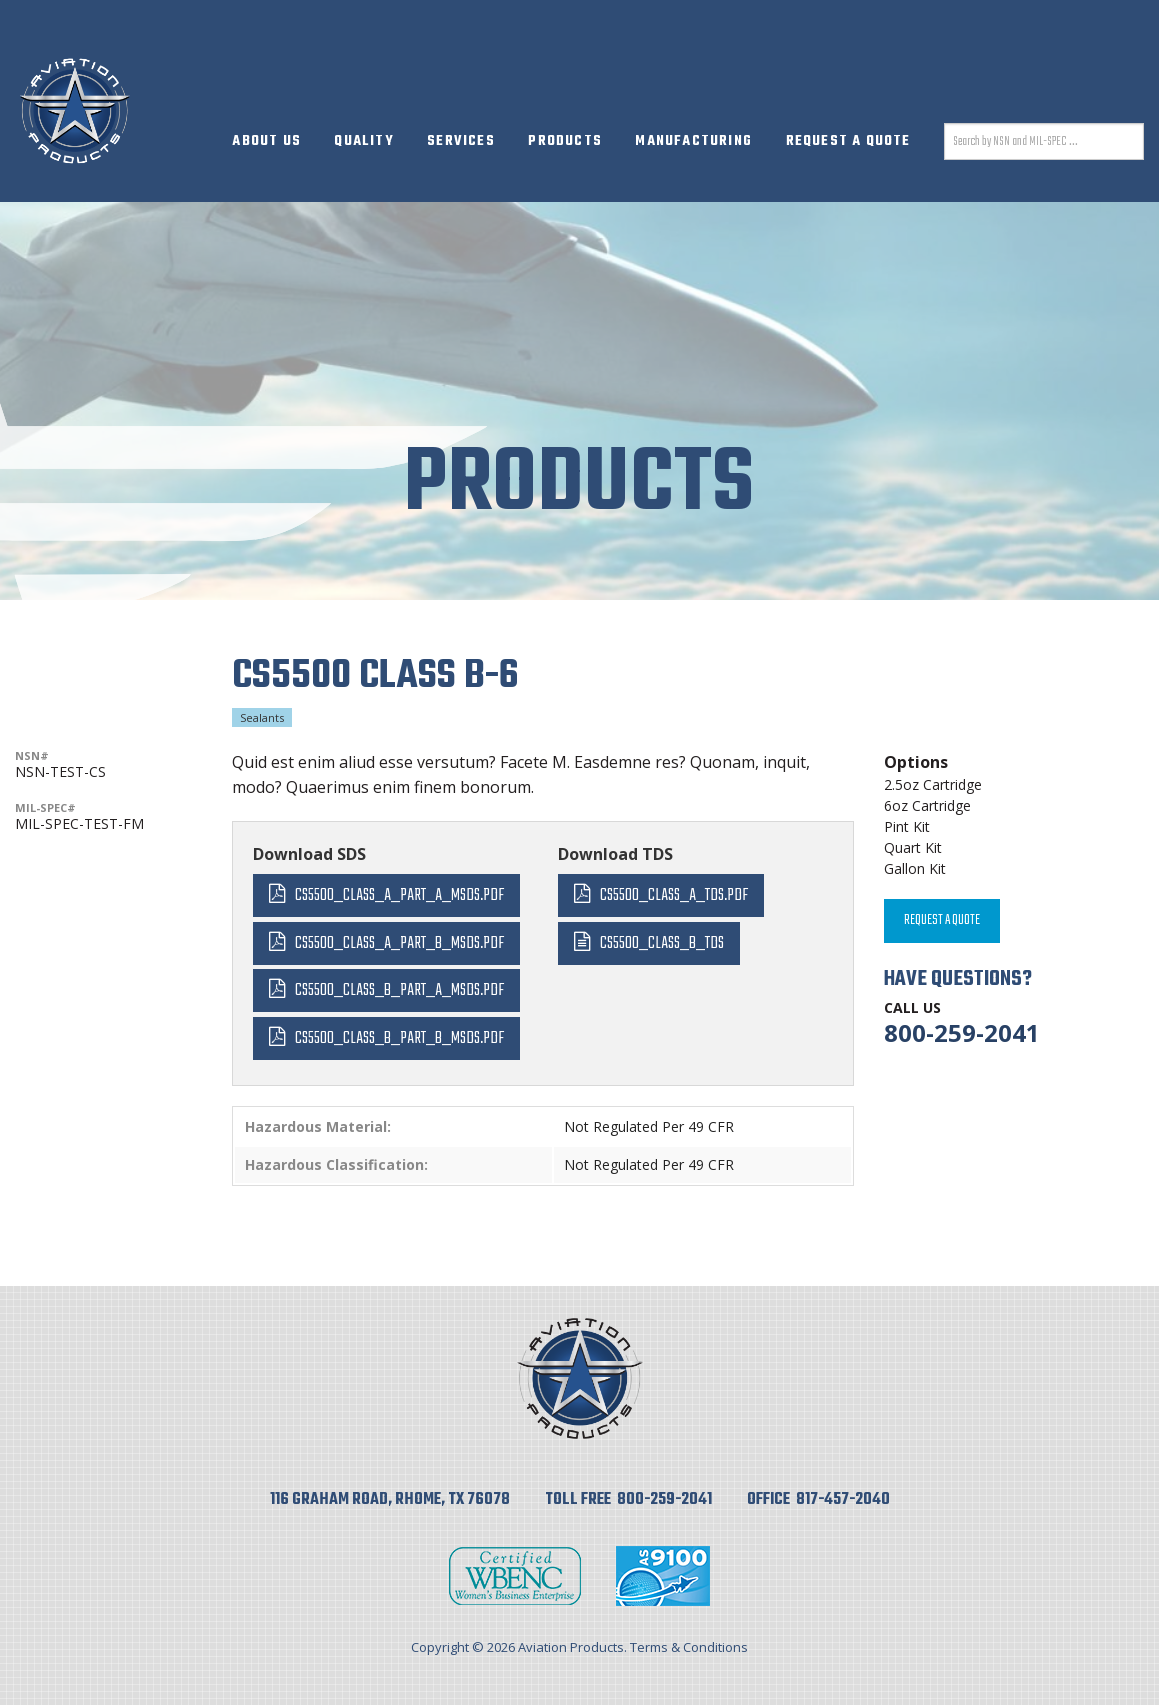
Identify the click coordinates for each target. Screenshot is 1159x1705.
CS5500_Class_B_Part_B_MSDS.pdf (399, 1038)
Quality (363, 141)
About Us (266, 141)
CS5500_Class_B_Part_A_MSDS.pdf (399, 990)
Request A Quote (848, 141)
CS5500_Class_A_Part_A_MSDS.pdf (399, 895)
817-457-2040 (843, 1500)
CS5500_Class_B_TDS (662, 943)
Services (461, 141)
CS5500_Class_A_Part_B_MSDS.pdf (399, 943)
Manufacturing (693, 141)
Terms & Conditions (689, 1647)
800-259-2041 (962, 1032)
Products (565, 141)
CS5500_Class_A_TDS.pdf (674, 895)
